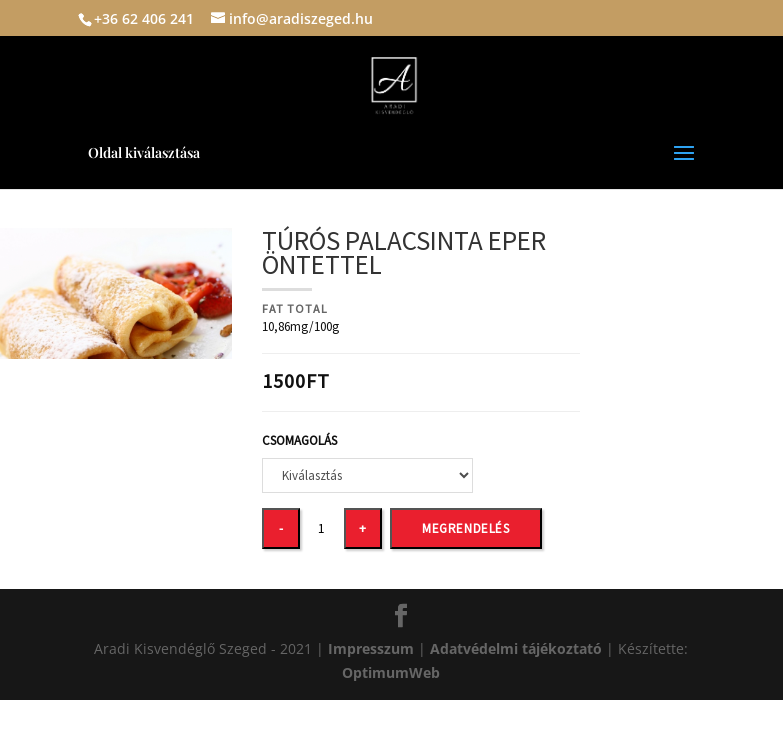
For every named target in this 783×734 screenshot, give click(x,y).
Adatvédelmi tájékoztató (516, 648)
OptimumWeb (391, 672)
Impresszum (373, 648)
